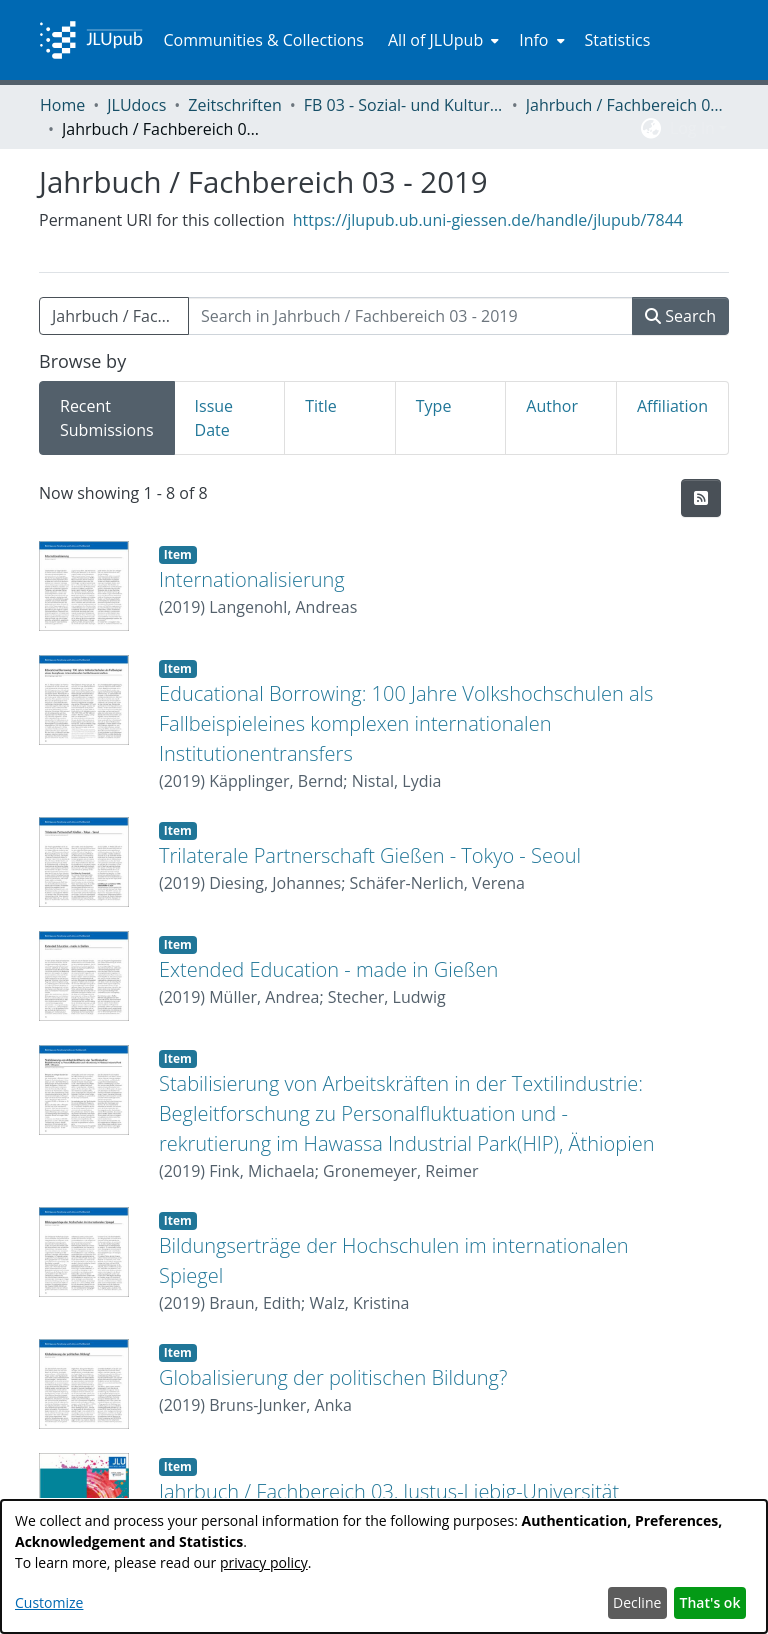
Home (62, 105)
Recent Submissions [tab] (107, 418)
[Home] (91, 40)
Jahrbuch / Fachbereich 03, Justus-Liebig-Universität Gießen (626, 105)
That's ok (710, 1602)
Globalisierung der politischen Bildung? (333, 1377)
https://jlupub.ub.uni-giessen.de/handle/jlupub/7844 (488, 220)
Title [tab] (321, 406)
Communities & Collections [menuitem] (263, 40)
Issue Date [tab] (214, 418)
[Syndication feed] (701, 498)
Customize (49, 1602)
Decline (637, 1602)
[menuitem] (441, 40)
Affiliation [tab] (672, 406)
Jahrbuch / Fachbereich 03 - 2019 (120, 316)
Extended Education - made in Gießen (328, 969)
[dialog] (384, 1566)
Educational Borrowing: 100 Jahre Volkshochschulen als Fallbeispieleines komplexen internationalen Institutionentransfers (406, 723)
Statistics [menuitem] (618, 40)
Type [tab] (434, 406)
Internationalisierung (252, 579)
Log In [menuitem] (692, 128)
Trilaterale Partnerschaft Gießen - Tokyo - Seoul (370, 855)
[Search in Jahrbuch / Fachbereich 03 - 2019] (410, 316)
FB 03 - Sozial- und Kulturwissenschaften (404, 105)
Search (680, 316)
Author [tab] (552, 406)
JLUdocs (136, 105)
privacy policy (264, 1562)
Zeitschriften (234, 105)
